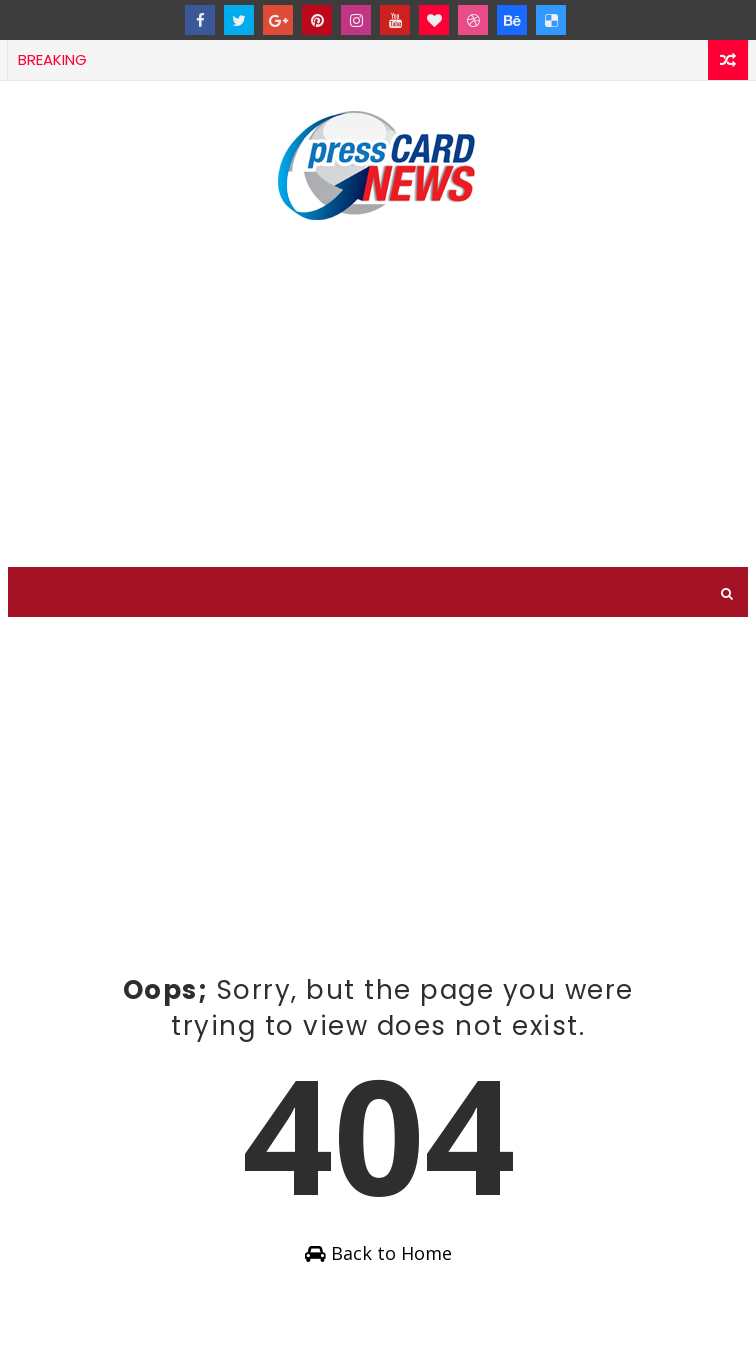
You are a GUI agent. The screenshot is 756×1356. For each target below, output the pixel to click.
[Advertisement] (378, 397)
